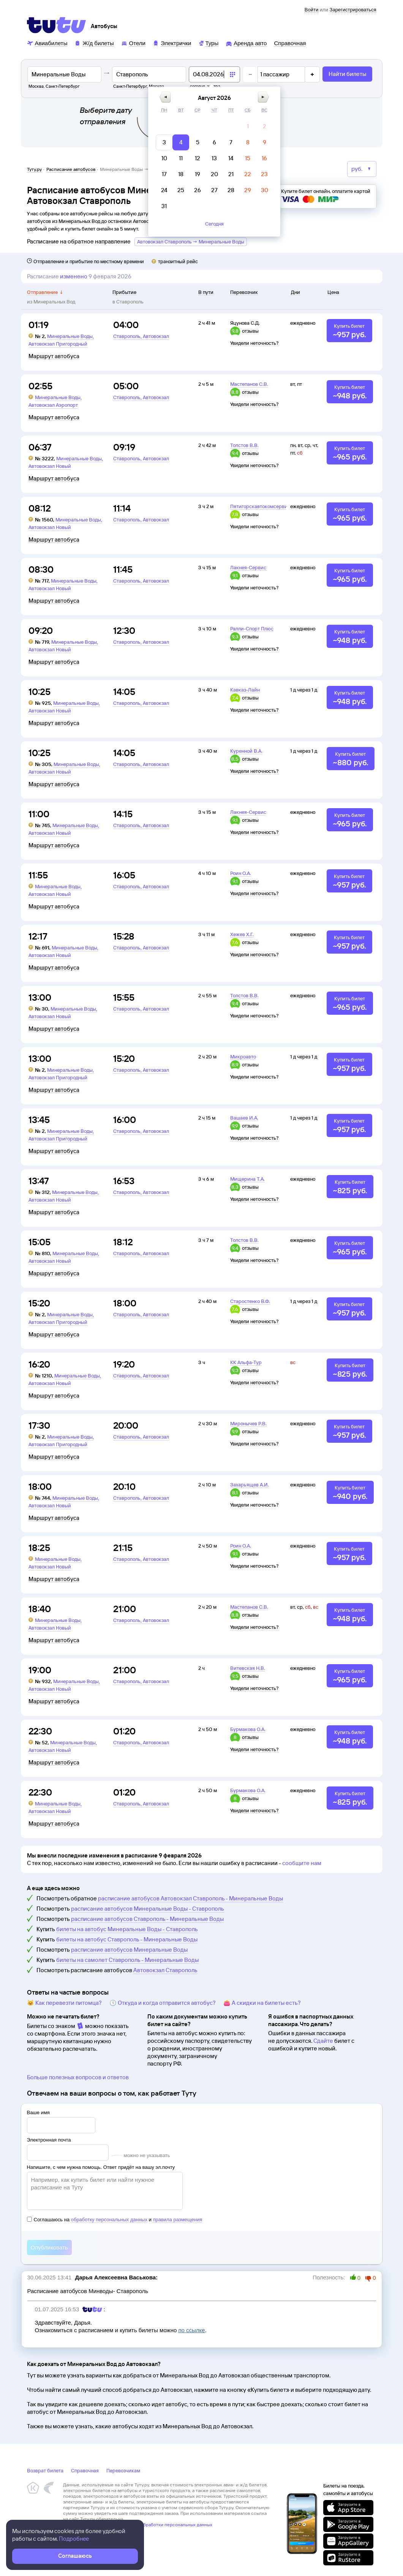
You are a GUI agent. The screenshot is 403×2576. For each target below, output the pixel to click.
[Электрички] (172, 42)
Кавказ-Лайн (245, 690)
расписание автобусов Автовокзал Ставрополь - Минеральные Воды (190, 1898)
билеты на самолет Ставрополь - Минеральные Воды (127, 1959)
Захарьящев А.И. (249, 1484)
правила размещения (177, 2219)
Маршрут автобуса (53, 356)
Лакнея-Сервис (248, 567)
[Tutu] (56, 25)
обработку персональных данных (109, 2219)
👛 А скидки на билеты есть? (262, 2002)
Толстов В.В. (244, 445)
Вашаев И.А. (244, 1118)
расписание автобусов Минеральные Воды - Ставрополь (147, 1908)
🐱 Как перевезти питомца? (64, 2002)
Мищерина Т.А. (247, 1179)
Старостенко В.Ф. (250, 1301)
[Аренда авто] (246, 42)
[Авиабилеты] (47, 42)
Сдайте (323, 2040)
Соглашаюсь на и (114, 2219)
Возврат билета (45, 2470)
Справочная (85, 2470)
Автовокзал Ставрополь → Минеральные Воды (190, 241)
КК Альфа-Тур (246, 1362)
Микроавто (243, 1056)
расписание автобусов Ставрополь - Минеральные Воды (147, 1918)
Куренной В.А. (246, 751)
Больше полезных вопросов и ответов (78, 2077)
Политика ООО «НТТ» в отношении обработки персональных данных (137, 2524)
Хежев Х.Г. (242, 934)
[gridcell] (247, 126)
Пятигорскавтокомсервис (260, 506)
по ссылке (191, 2330)
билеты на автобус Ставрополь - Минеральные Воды (127, 1939)
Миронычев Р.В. (248, 1423)
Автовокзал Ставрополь (165, 1970)
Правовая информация (87, 2530)
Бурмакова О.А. (248, 1729)
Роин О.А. (240, 873)
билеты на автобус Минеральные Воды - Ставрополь (127, 1929)
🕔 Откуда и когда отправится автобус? (162, 2002)
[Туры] (208, 42)
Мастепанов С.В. (249, 384)
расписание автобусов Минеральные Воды (129, 1949)
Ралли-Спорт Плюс (251, 628)
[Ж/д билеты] (94, 42)
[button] (165, 97)
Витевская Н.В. (247, 1668)
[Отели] (133, 42)
